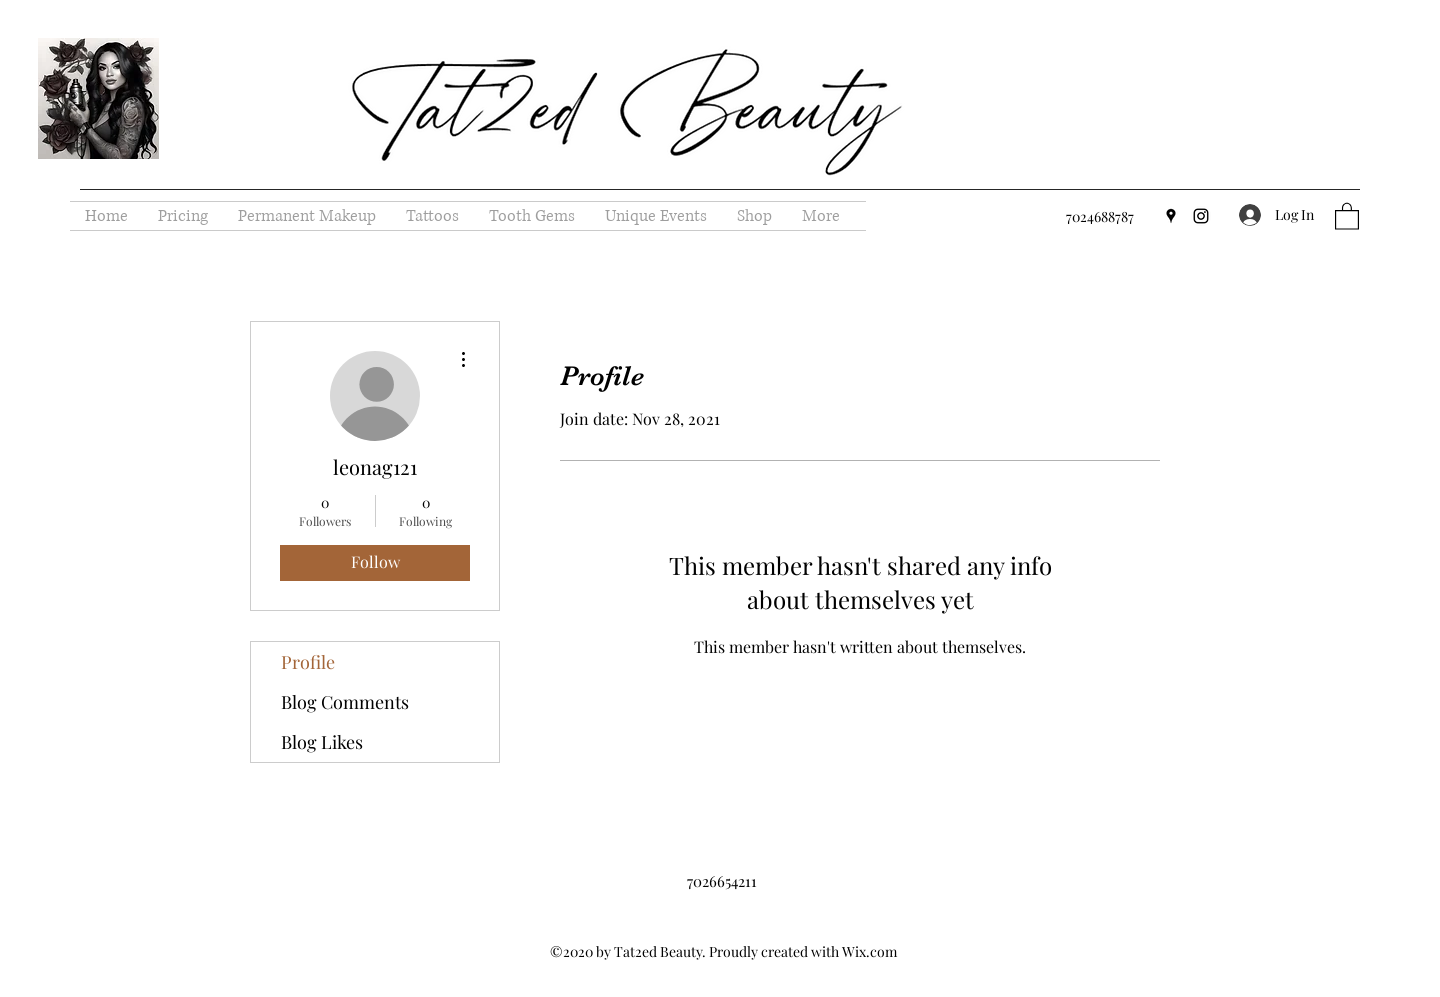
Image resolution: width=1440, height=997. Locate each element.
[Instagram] (1201, 216)
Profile (308, 662)
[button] (1347, 215)
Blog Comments (345, 702)
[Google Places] (1171, 216)
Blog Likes (322, 742)
